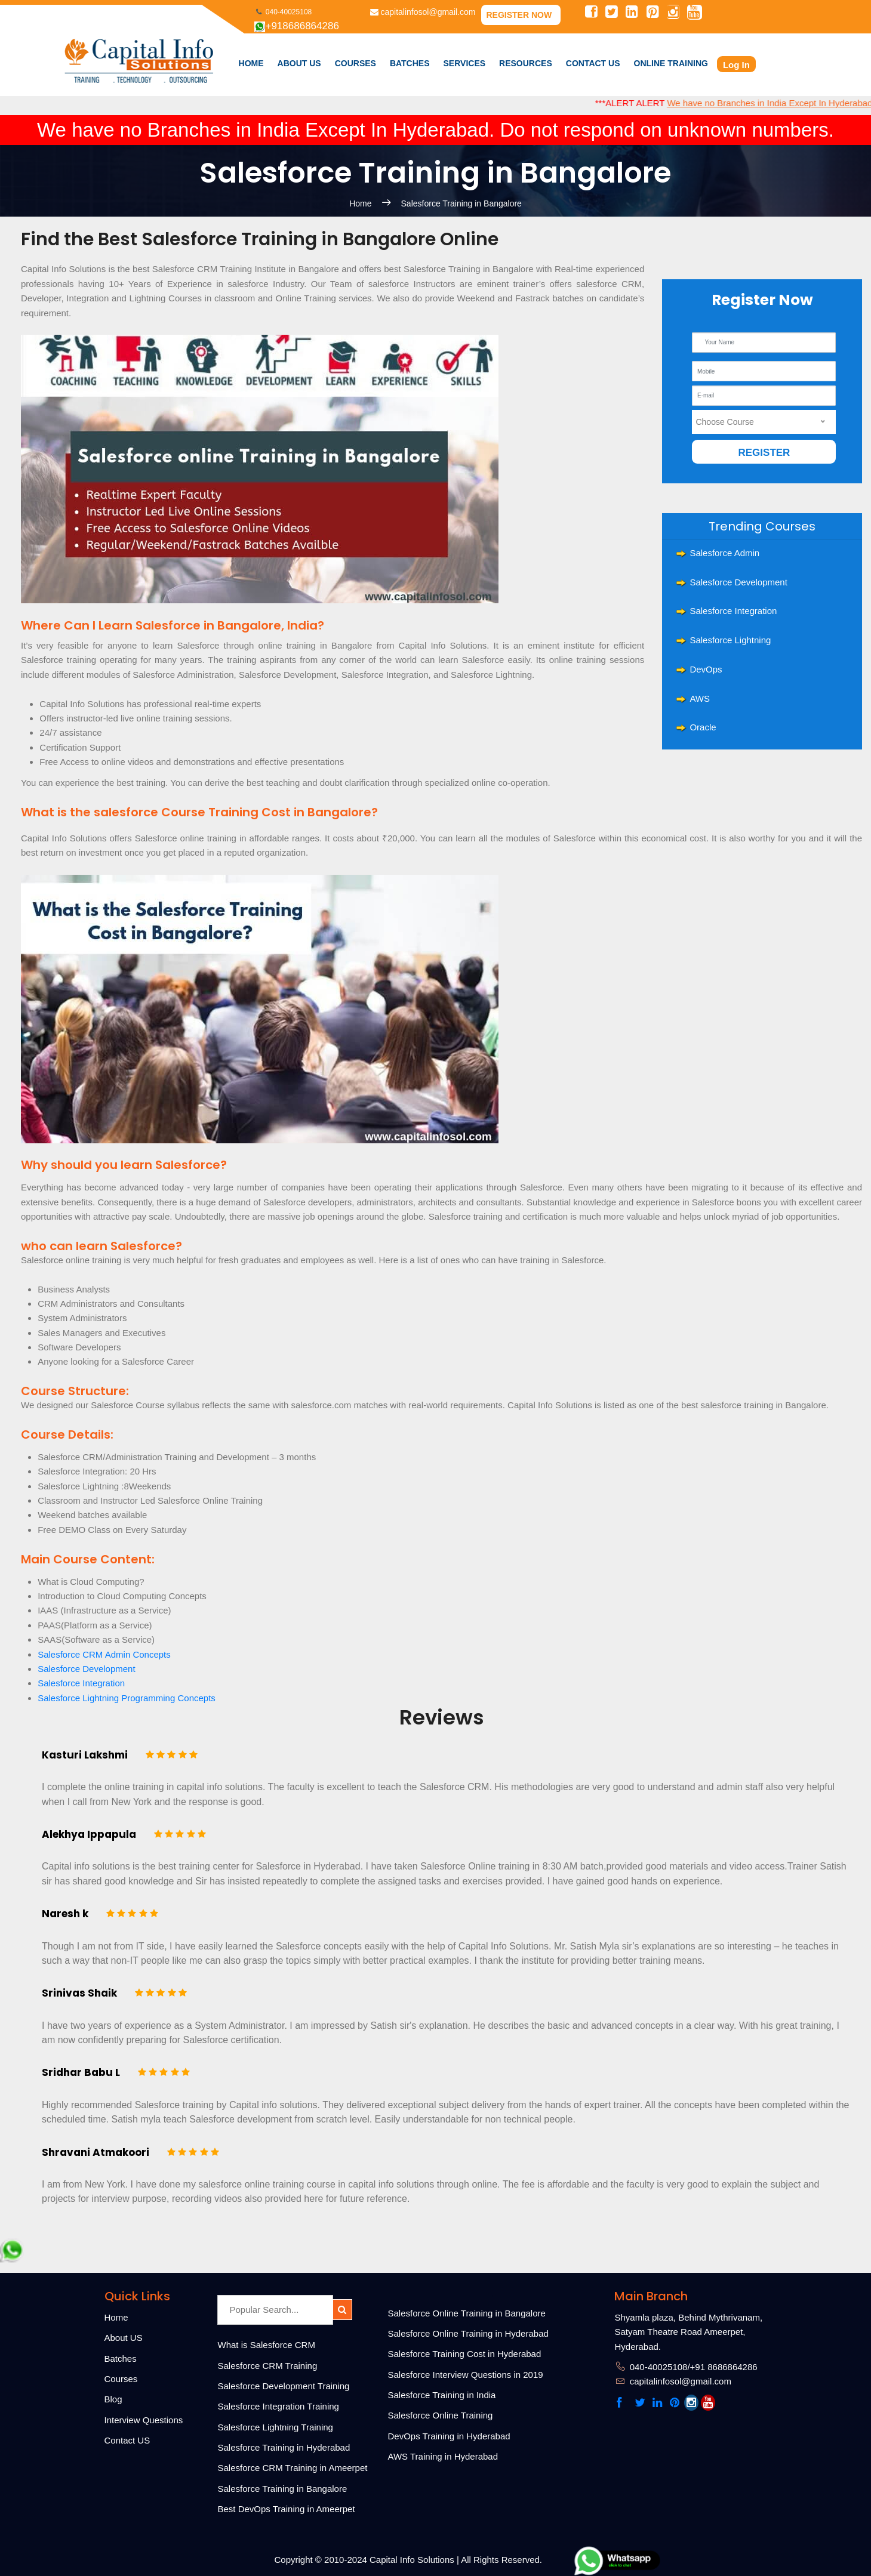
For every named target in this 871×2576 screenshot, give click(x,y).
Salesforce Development (738, 582)
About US (123, 2338)
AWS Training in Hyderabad (443, 2456)
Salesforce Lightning (730, 640)
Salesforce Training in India (442, 2395)
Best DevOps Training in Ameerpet (286, 2509)
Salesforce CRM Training (268, 2366)
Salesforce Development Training (284, 2386)
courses (355, 63)
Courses (121, 2379)
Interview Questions (143, 2420)
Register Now (519, 15)
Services (465, 63)
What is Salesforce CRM (266, 2345)
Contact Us (593, 63)
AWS (700, 698)
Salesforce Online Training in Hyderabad (468, 2333)
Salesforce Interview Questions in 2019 (465, 2375)
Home (251, 63)
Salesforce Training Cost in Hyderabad (464, 2354)
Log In (736, 65)
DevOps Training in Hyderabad (449, 2436)
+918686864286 (296, 26)
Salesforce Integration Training (278, 2406)
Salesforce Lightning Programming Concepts (127, 1698)
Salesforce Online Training (440, 2415)
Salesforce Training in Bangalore (461, 203)
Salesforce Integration (733, 611)
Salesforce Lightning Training (275, 2427)
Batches (410, 63)
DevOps (706, 669)
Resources (525, 63)
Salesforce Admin (724, 553)
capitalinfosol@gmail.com (423, 12)
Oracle (703, 727)
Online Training (671, 63)
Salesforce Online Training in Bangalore (467, 2313)
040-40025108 (283, 12)
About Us (299, 63)
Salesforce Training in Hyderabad (284, 2447)
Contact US (127, 2440)
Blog (113, 2399)
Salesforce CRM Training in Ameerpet (293, 2468)
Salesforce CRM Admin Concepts (104, 1654)
